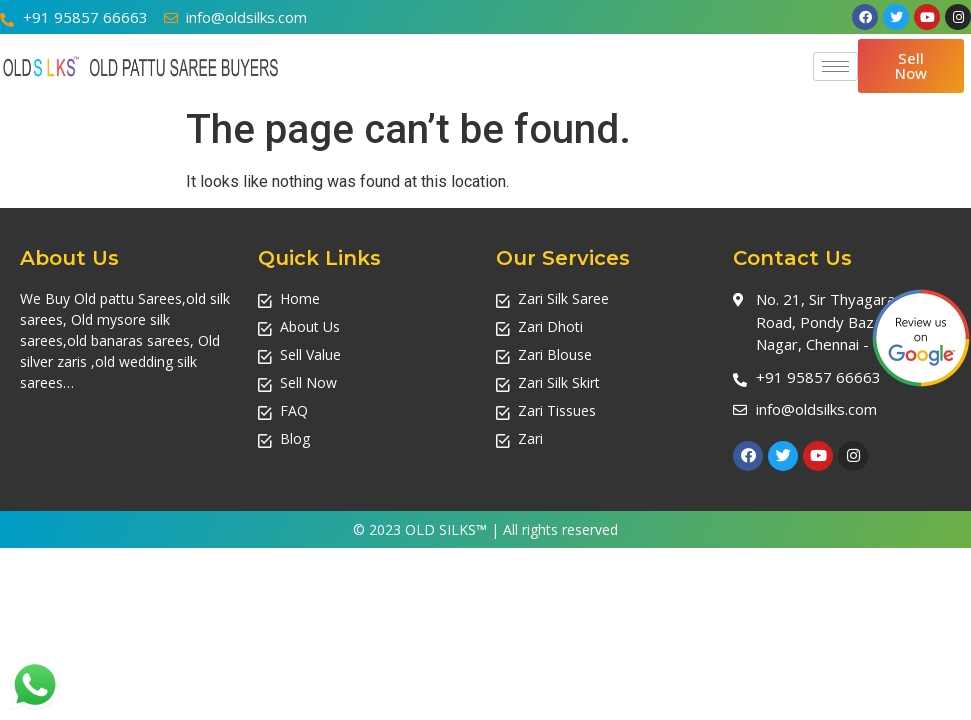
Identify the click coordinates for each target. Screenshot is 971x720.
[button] (911, 66)
